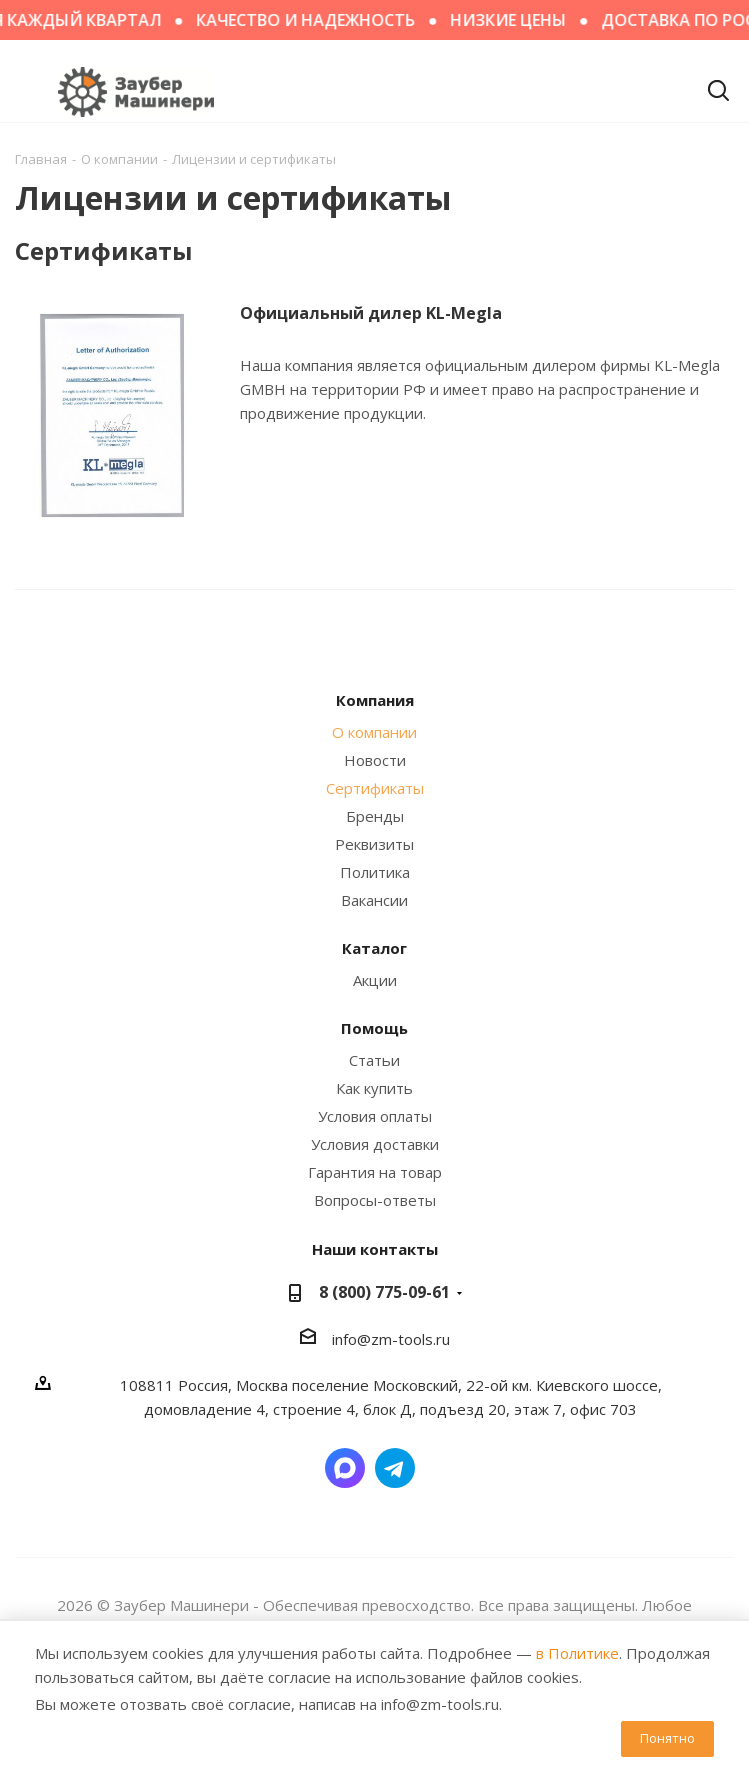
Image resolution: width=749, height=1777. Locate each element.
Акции (375, 980)
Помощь (374, 1028)
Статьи (374, 1060)
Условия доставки (375, 1144)
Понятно (667, 1738)
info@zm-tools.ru (391, 1339)
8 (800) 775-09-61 (384, 1292)
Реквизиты (374, 844)
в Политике (577, 1653)
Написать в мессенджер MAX (345, 1468)
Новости (375, 760)
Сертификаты (375, 788)
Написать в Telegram (395, 1468)
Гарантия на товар (375, 1172)
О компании (374, 732)
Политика (375, 872)
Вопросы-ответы (375, 1200)
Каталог (374, 948)
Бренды (375, 816)
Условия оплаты (375, 1116)
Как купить (374, 1088)
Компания (375, 700)
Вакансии (374, 900)
